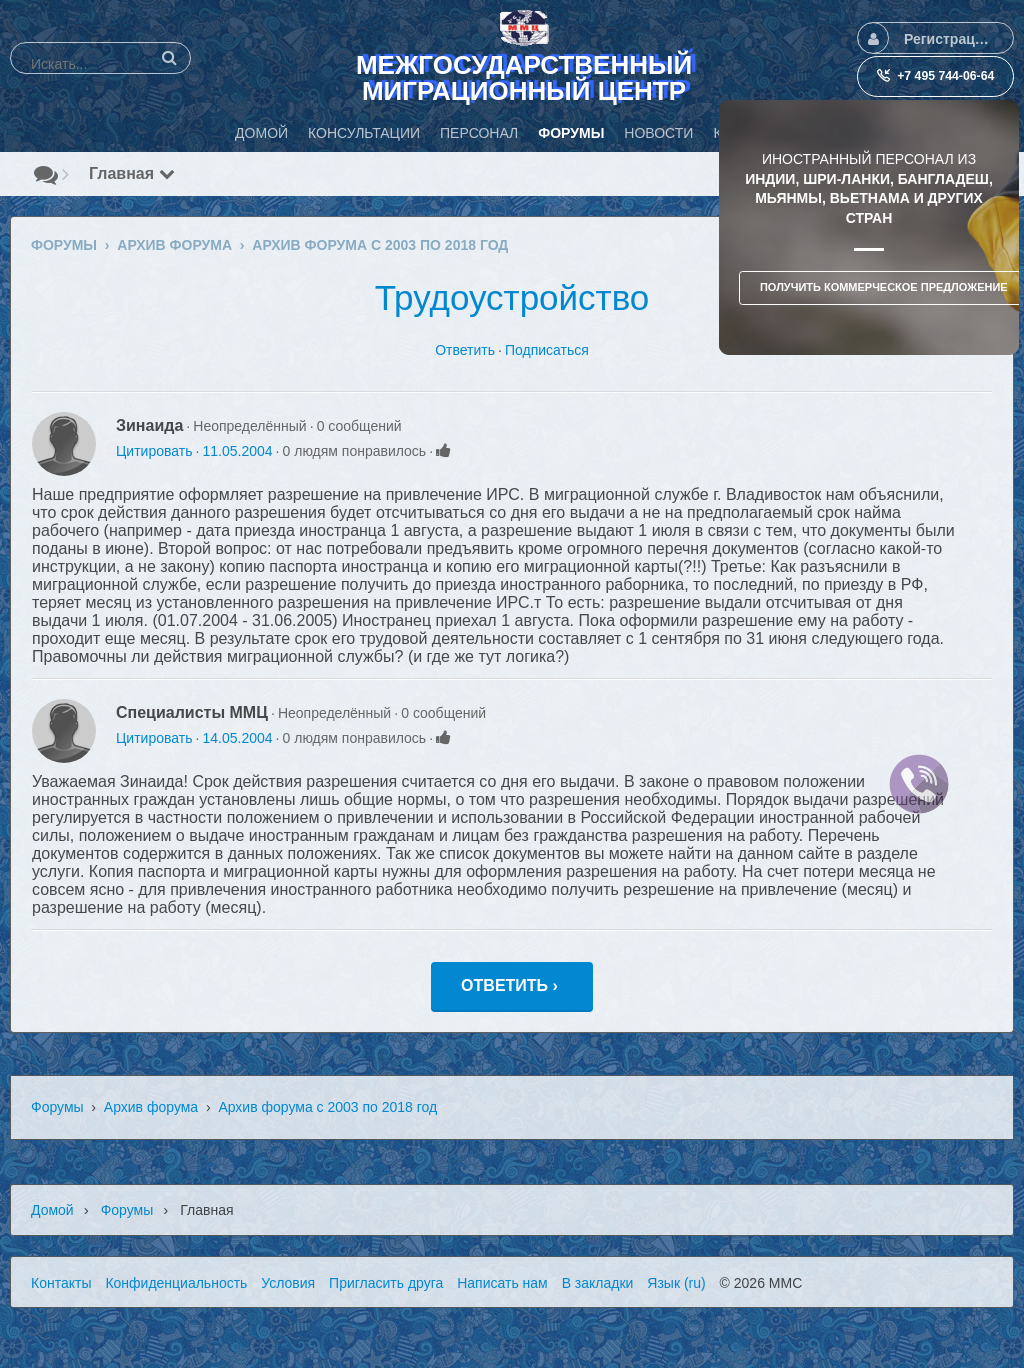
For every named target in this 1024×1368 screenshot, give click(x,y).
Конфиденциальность (176, 1283)
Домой (52, 1210)
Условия (288, 1283)
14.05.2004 (237, 738)
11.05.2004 (237, 451)
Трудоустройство (512, 297)
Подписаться (547, 350)
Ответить (465, 350)
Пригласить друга (386, 1283)
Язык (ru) (676, 1283)
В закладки (598, 1283)
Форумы (57, 1107)
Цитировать (154, 451)
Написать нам (502, 1283)
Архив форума (151, 1107)
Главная (132, 173)
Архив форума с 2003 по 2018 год (327, 1107)
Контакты (61, 1283)
